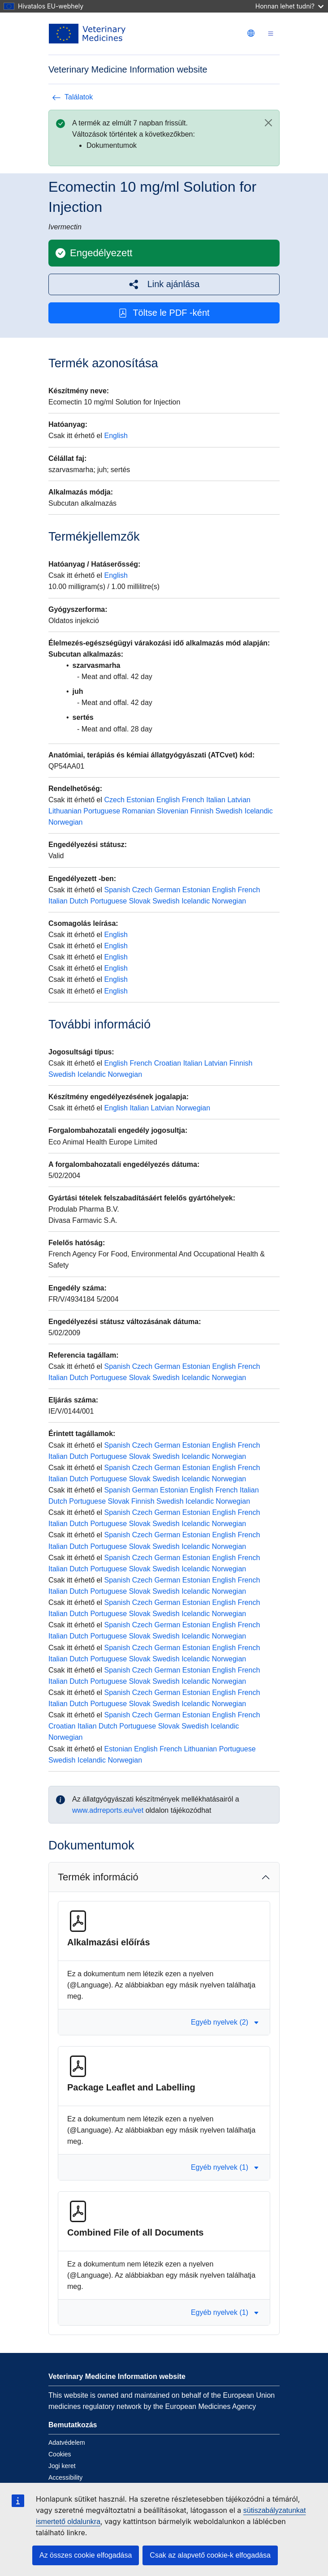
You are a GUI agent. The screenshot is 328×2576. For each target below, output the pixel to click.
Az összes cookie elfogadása (85, 2555)
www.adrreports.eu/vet (107, 1810)
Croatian (167, 1063)
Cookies (59, 2454)
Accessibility (65, 2477)
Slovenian (172, 811)
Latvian (238, 800)
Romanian (138, 811)
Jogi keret (62, 2465)
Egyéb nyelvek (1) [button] (225, 2167)
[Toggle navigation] (271, 33)
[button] (164, 284)
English (116, 435)
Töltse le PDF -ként (163, 313)
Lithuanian (65, 811)
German (168, 890)
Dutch (78, 901)
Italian (215, 800)
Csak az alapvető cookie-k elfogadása (210, 2555)
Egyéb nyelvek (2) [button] (225, 2022)
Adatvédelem (66, 2442)
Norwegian (65, 822)
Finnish (202, 811)
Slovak (140, 901)
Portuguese (101, 811)
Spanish (117, 890)
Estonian (140, 800)
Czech (114, 800)
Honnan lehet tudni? (289, 6)
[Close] (268, 122)
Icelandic (259, 811)
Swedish (229, 811)
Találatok (72, 97)
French (193, 800)
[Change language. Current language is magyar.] (251, 33)
